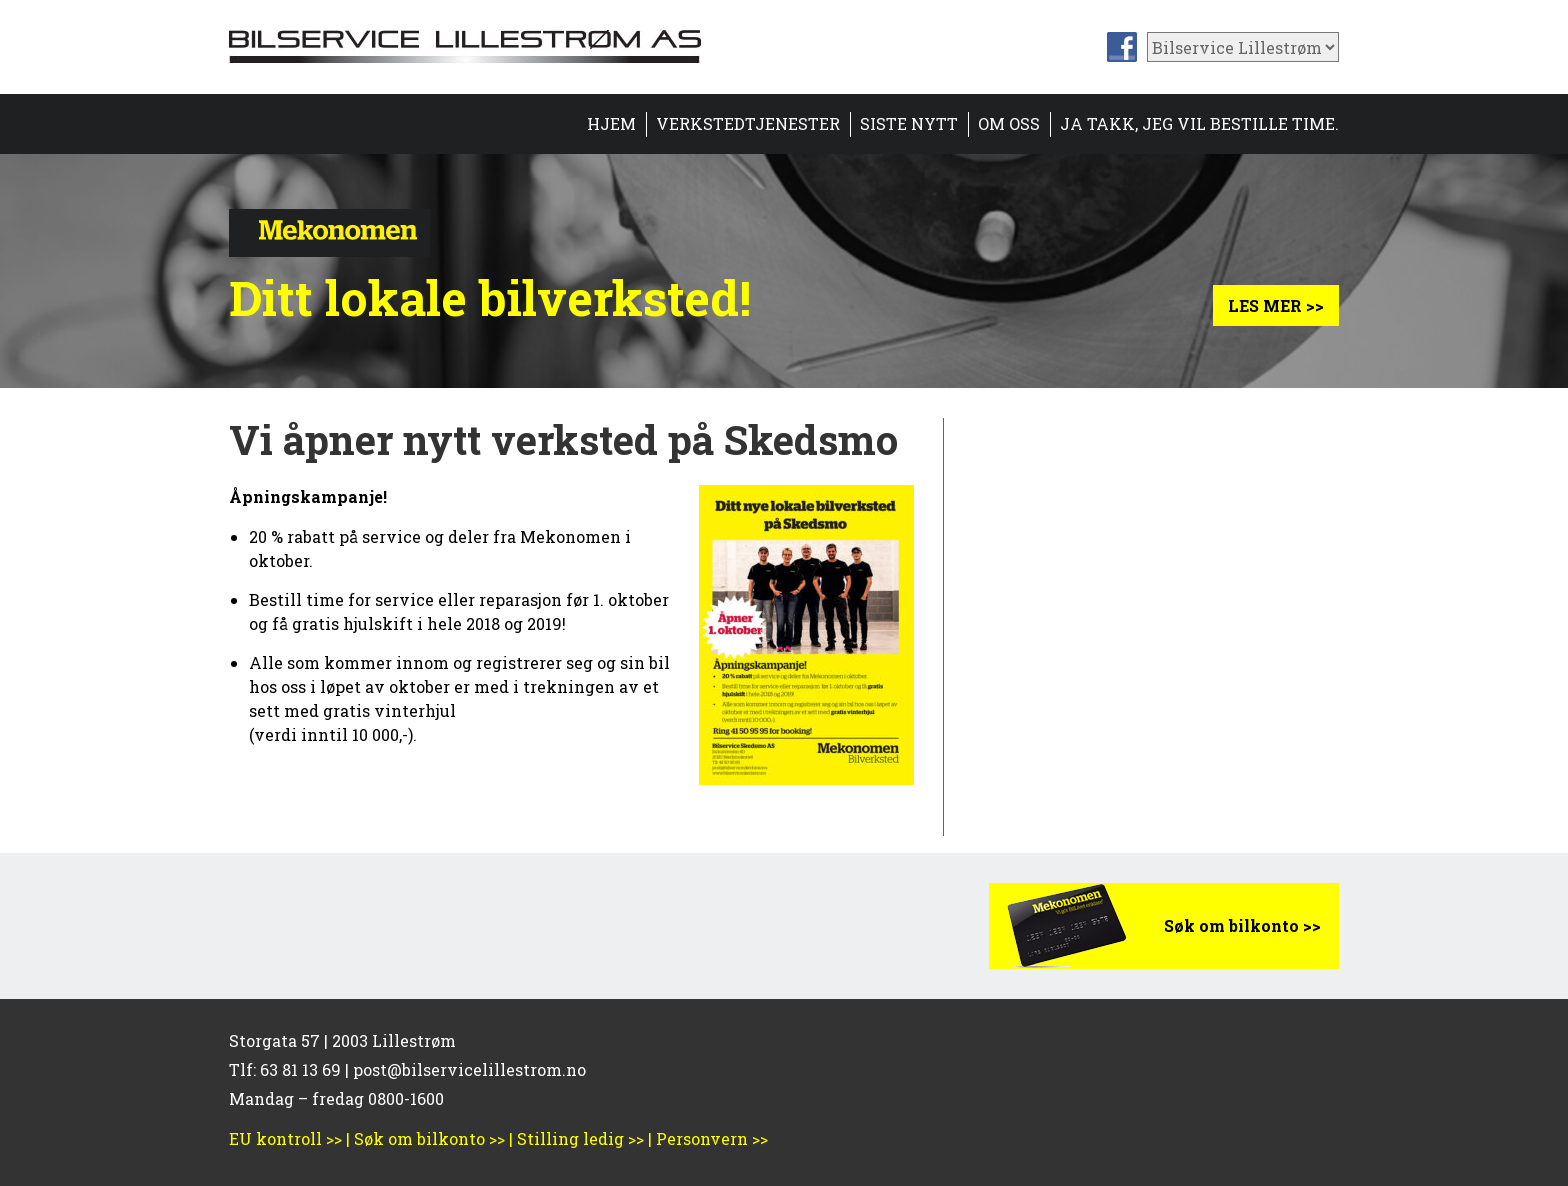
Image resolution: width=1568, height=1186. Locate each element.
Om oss (1009, 123)
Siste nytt (909, 123)
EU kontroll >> (285, 1138)
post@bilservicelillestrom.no (469, 1069)
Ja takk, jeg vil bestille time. (1199, 123)
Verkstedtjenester (748, 123)
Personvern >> (712, 1138)
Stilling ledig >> (580, 1138)
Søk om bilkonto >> (1242, 925)
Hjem (611, 123)
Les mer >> (1276, 305)
